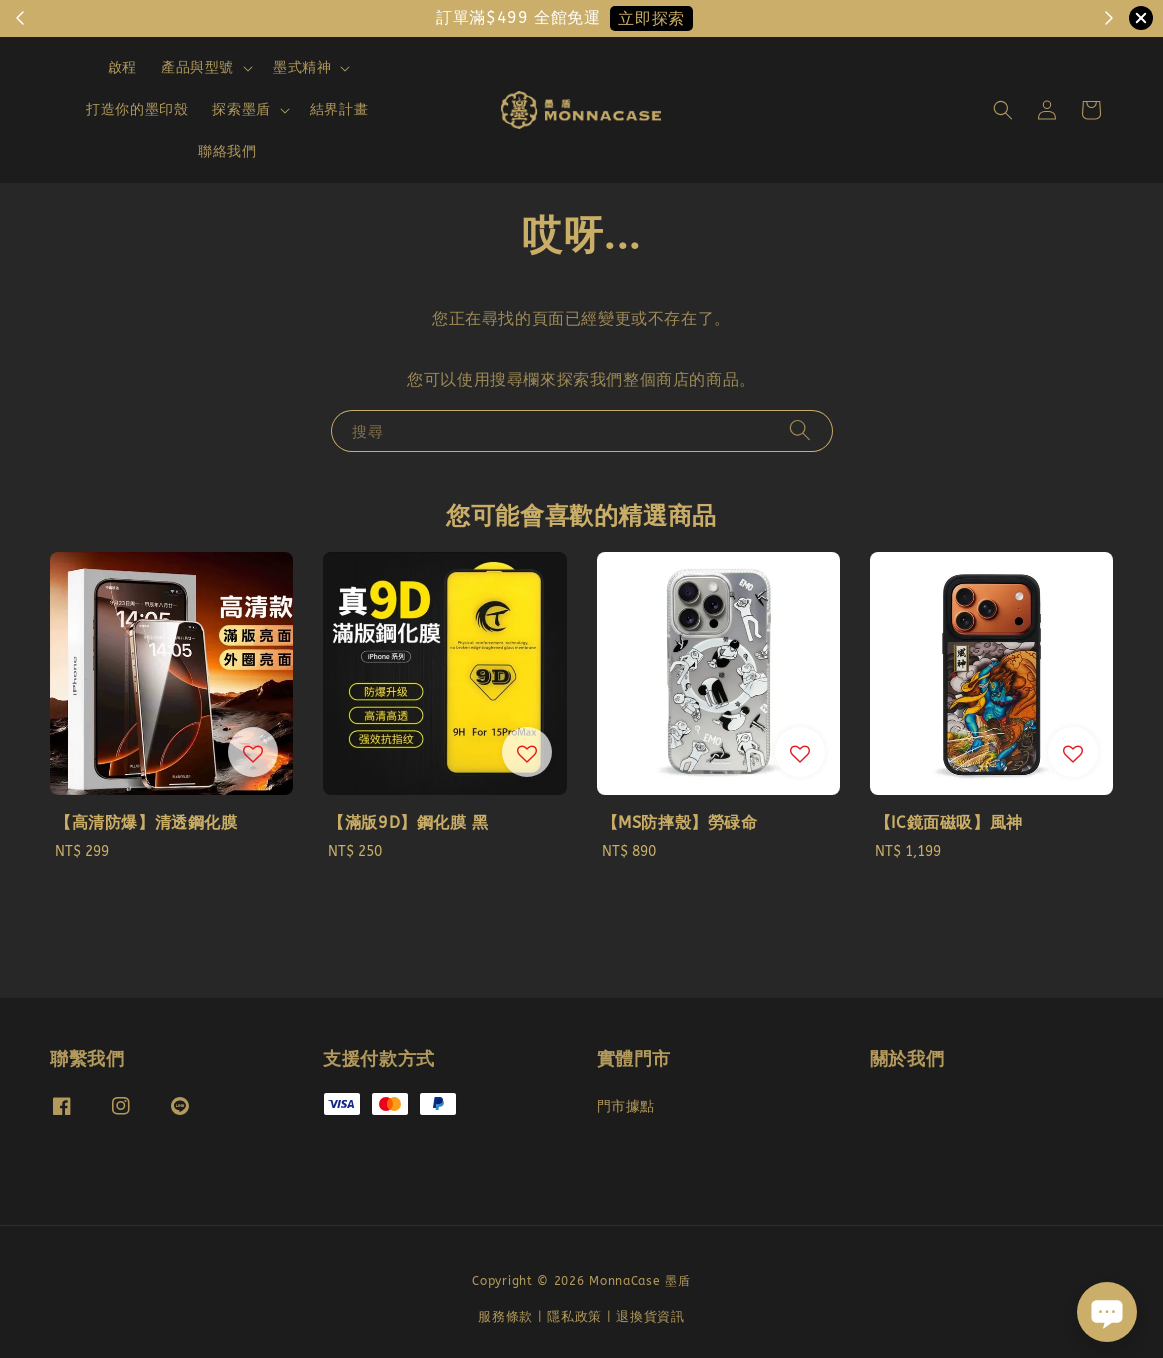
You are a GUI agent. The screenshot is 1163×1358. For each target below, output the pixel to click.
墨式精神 (302, 67)
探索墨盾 (241, 109)
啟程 (122, 67)
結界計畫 (339, 109)
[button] (1003, 110)
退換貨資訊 (650, 1316)
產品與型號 (197, 67)
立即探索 (651, 18)
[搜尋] (800, 430)
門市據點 (626, 1106)
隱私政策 (574, 1316)
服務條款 (505, 1316)
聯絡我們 (227, 151)
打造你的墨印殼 (137, 109)
